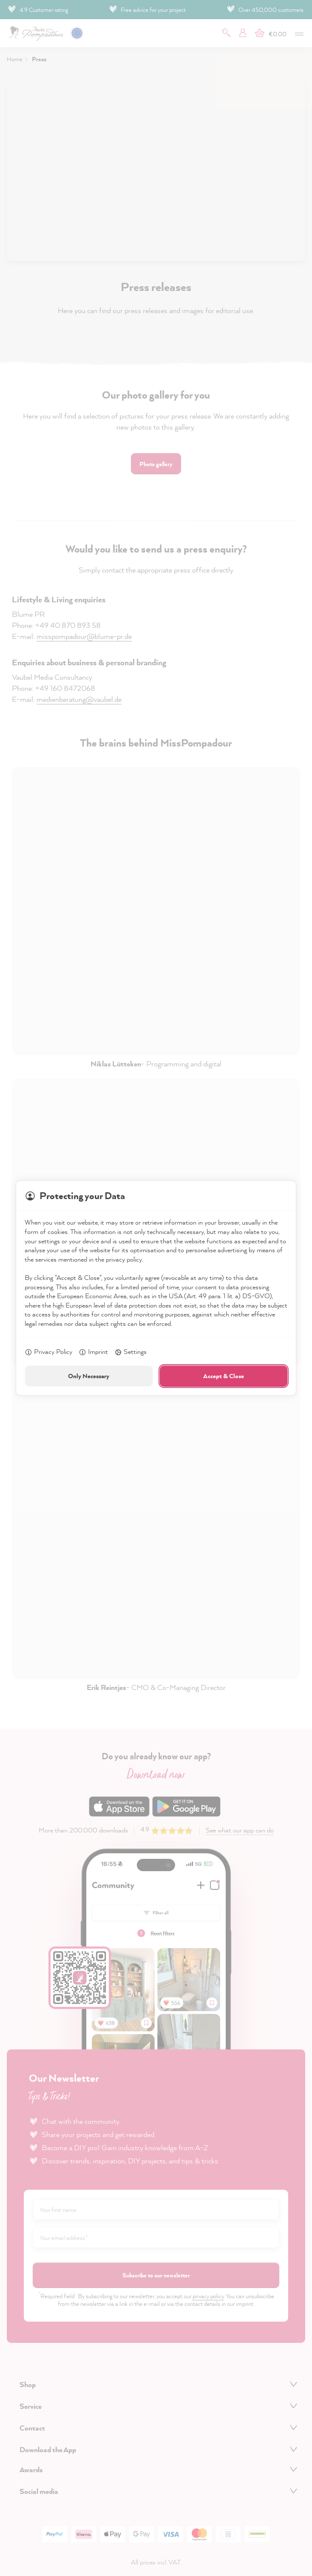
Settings (130, 1352)
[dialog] (156, 1288)
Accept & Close (223, 1375)
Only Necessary (88, 1375)
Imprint (93, 1352)
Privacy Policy (48, 1352)
